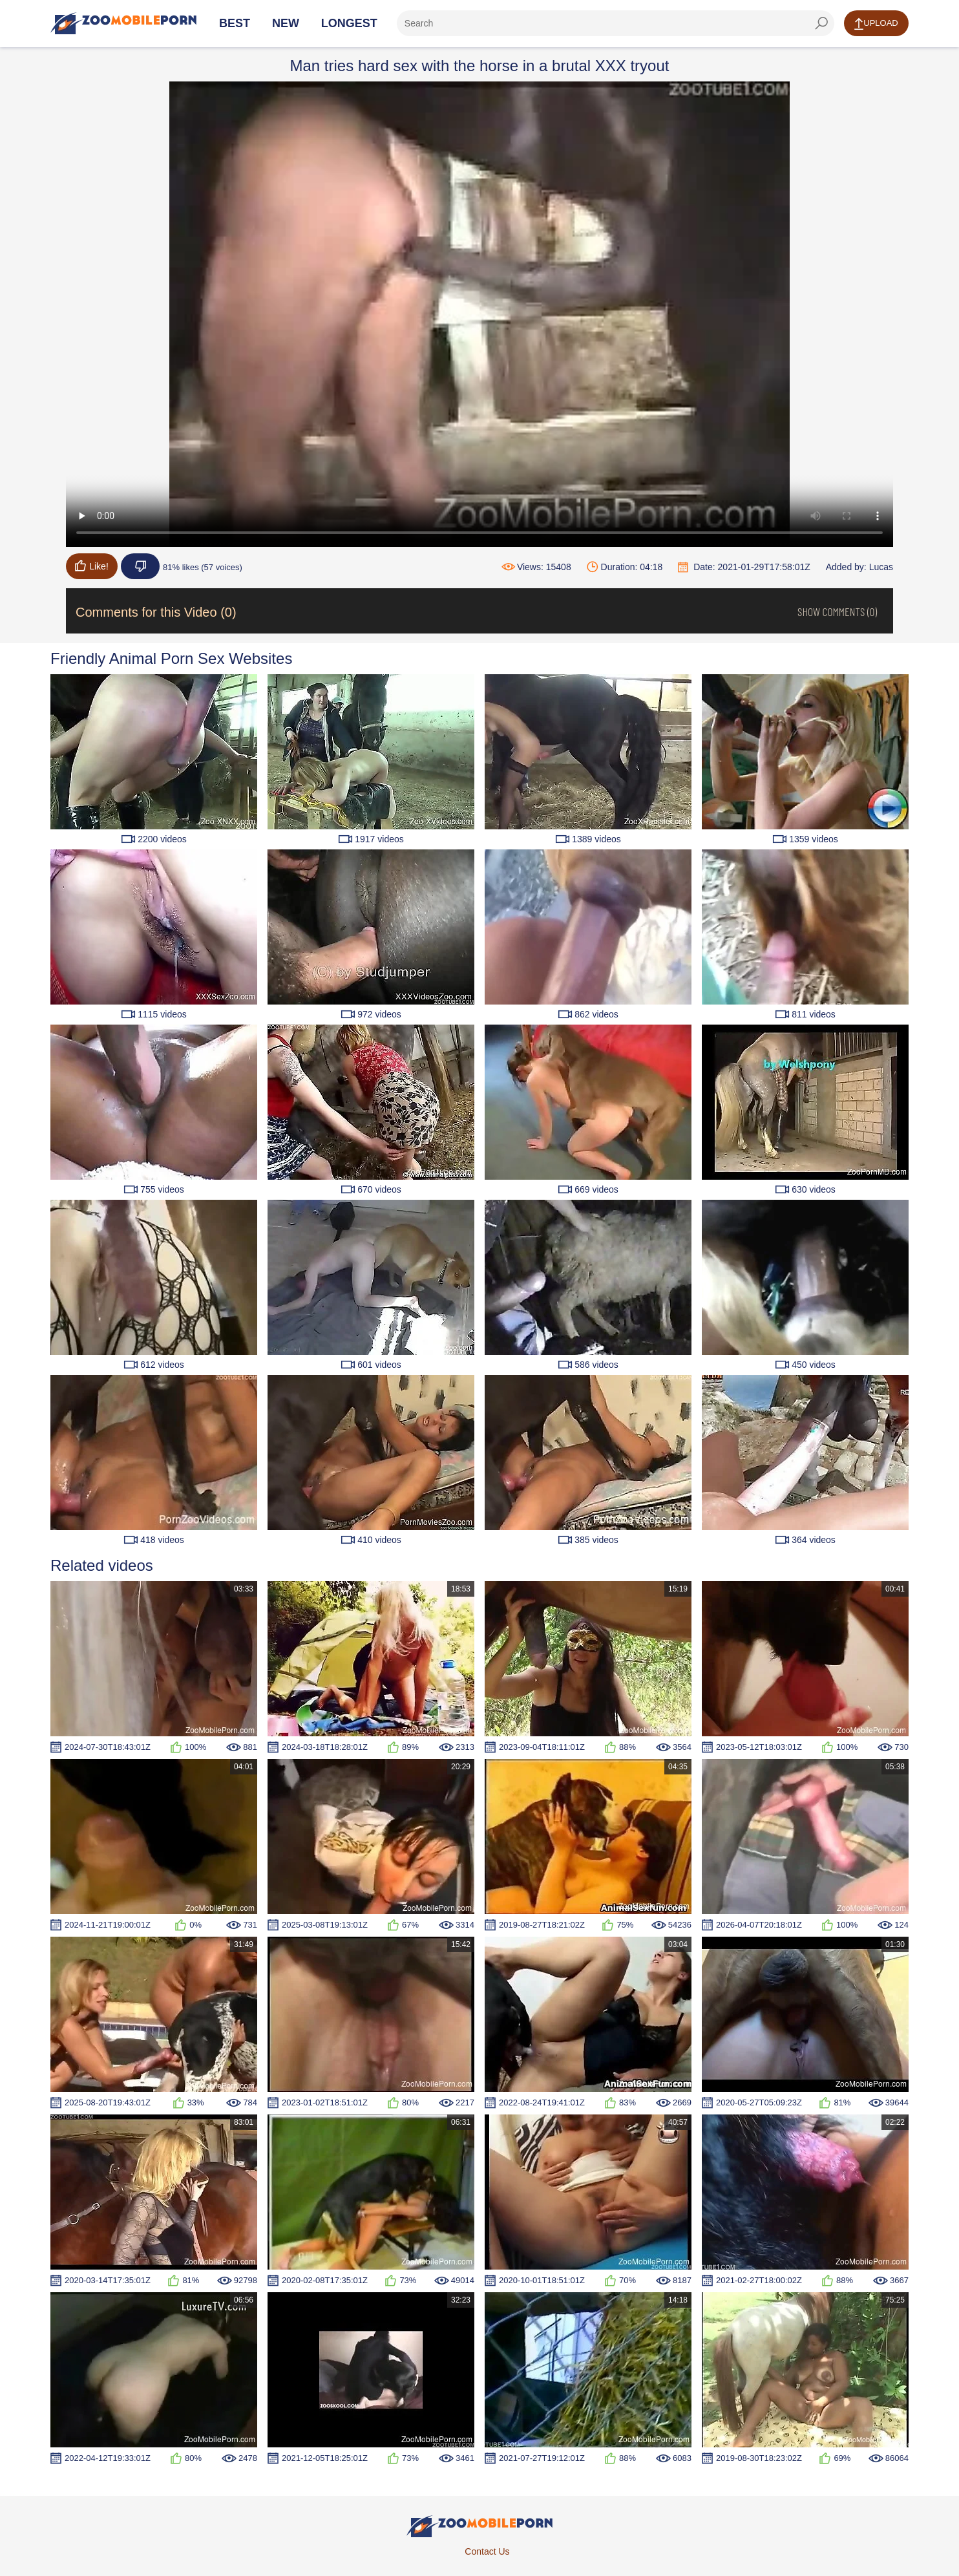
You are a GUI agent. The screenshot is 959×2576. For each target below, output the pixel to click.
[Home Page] (123, 23)
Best (234, 23)
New (285, 23)
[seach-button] (821, 23)
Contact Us (487, 2551)
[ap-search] (615, 23)
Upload (876, 23)
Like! (92, 565)
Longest (349, 23)
